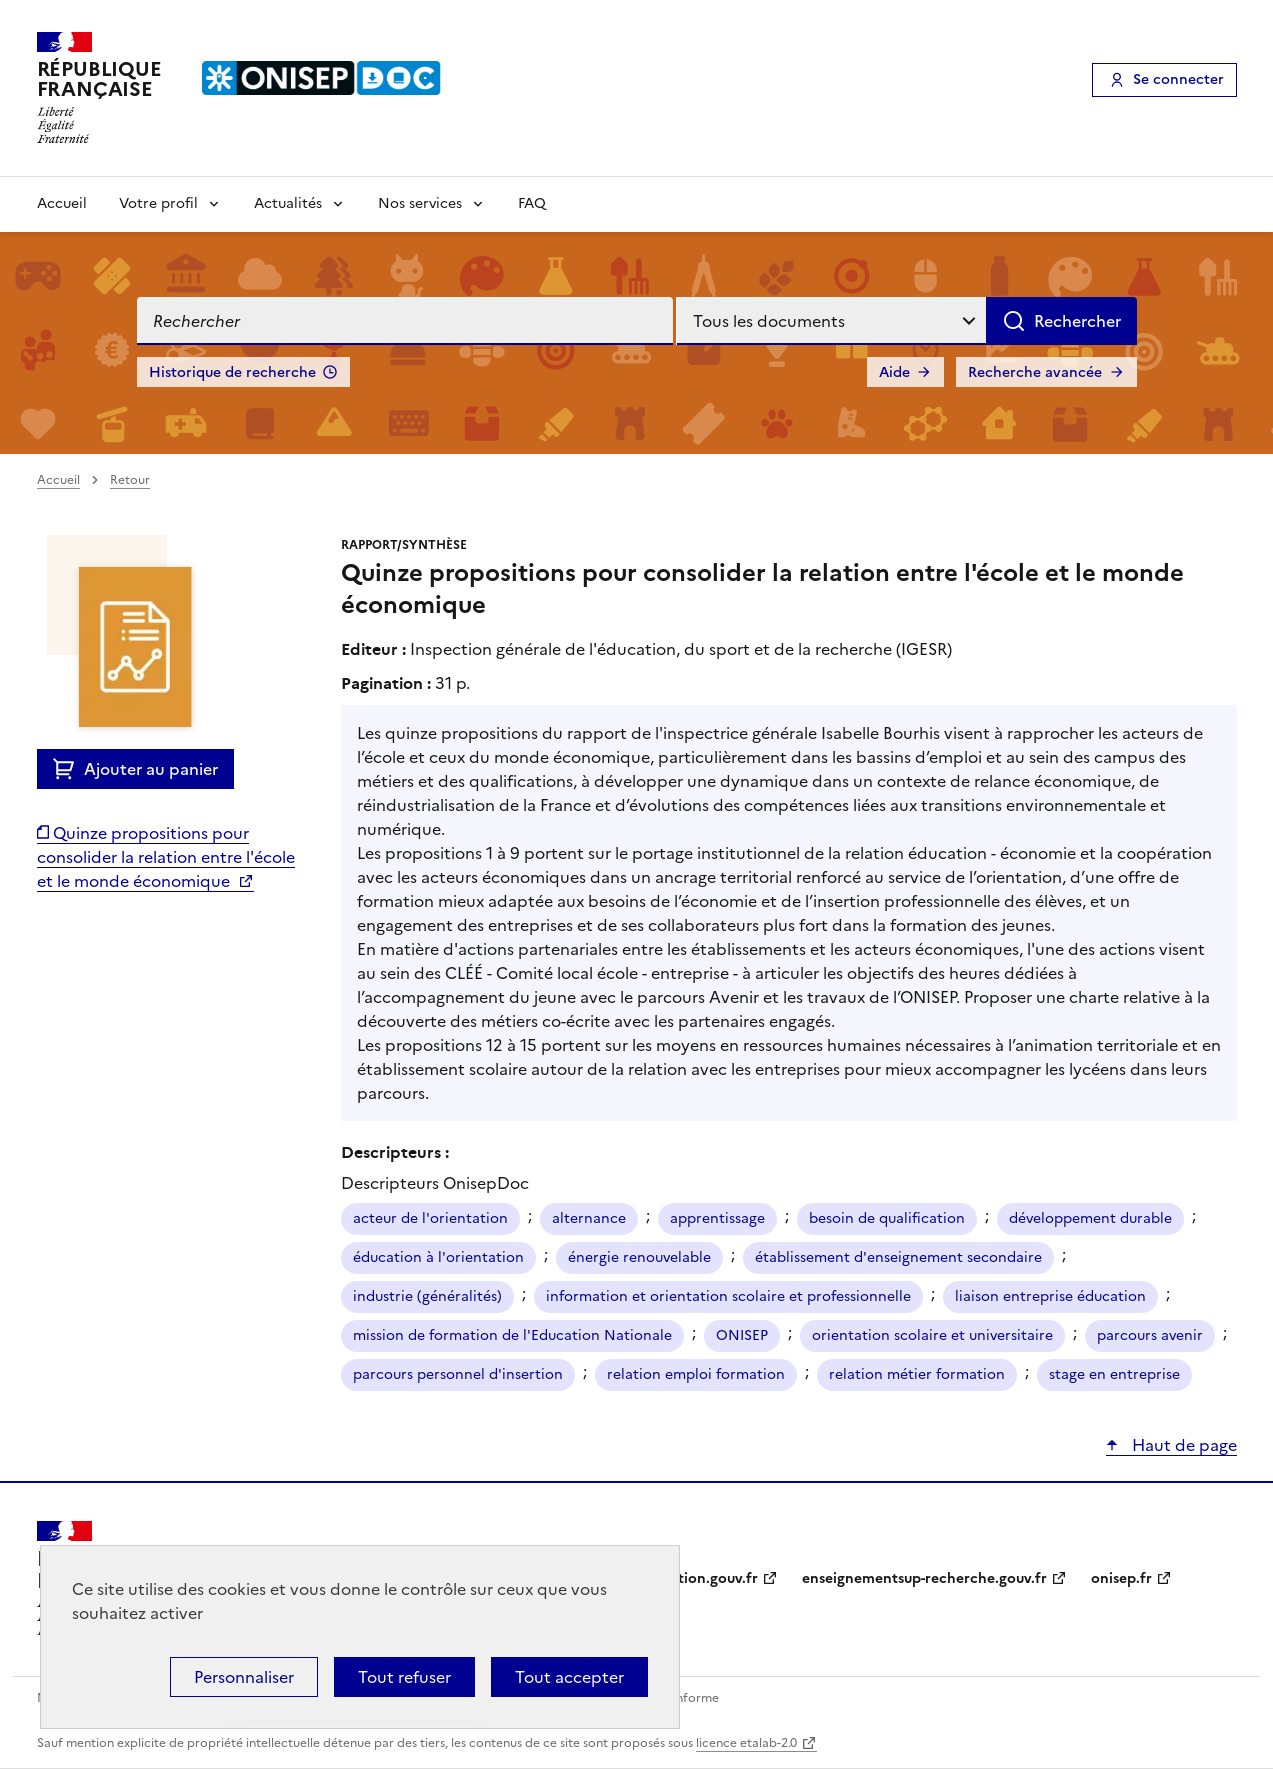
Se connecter (1178, 79)
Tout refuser (404, 1677)
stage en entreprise (1114, 1374)
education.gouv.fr (697, 1578)
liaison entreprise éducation (1050, 1296)
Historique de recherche (232, 372)
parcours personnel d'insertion (458, 1374)
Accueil (62, 203)
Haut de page (1182, 1445)
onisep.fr (1121, 1578)
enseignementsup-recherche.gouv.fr (924, 1578)
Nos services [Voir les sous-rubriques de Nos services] (420, 203)
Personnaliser (244, 1677)
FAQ (532, 203)
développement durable (1090, 1218)
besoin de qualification (887, 1218)
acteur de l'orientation (430, 1218)
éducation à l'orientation (438, 1257)
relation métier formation (917, 1374)
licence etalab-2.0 (746, 1743)
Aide (894, 372)
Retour (130, 480)
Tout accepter (569, 1677)
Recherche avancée (1035, 372)
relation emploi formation (696, 1374)
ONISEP (742, 1335)
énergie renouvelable (639, 1257)
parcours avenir (1150, 1335)
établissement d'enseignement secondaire (898, 1257)
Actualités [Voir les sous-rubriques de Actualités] (288, 203)
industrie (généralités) (427, 1296)
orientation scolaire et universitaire (932, 1335)
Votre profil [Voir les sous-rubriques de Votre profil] (158, 203)
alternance (589, 1218)
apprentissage (717, 1218)
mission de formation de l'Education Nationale (512, 1335)
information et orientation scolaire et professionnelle (728, 1296)
